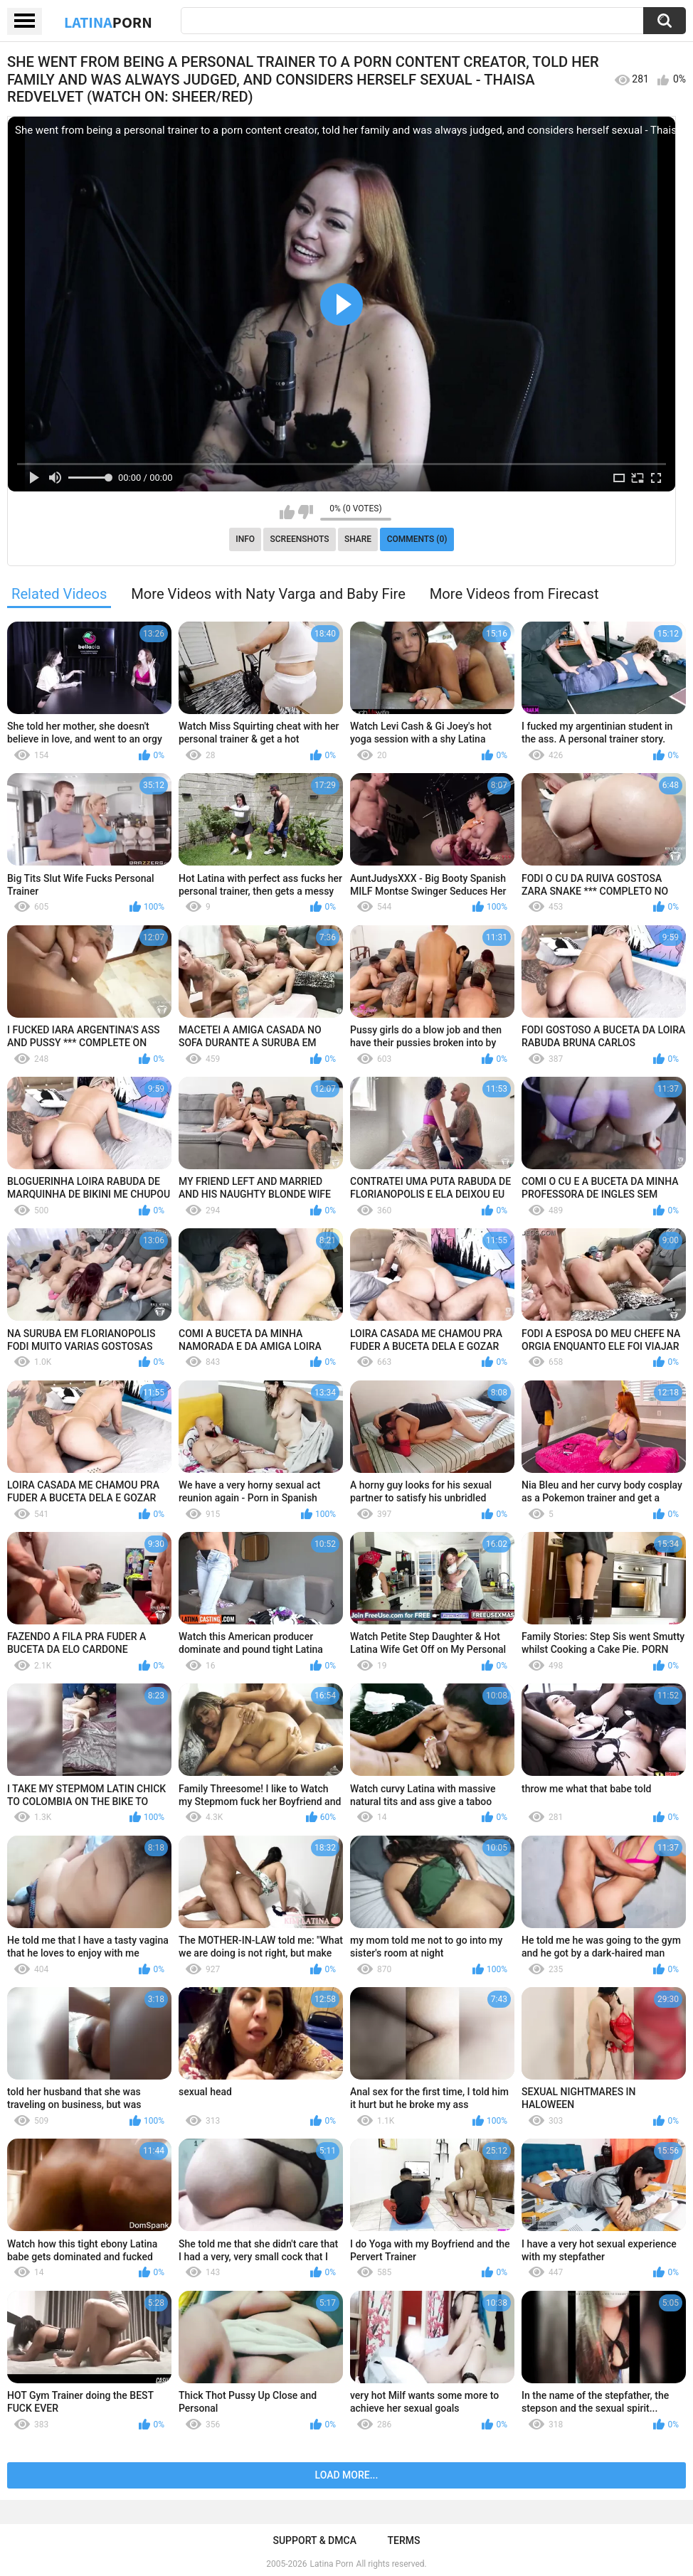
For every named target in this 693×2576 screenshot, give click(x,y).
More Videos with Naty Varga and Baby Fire (268, 593)
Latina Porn (332, 2564)
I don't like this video (305, 512)
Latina (108, 22)
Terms (404, 2540)
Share (357, 539)
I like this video (287, 512)
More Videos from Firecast (514, 593)
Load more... (347, 2475)
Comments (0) (417, 539)
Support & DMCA (314, 2540)
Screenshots (299, 539)
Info (245, 539)
